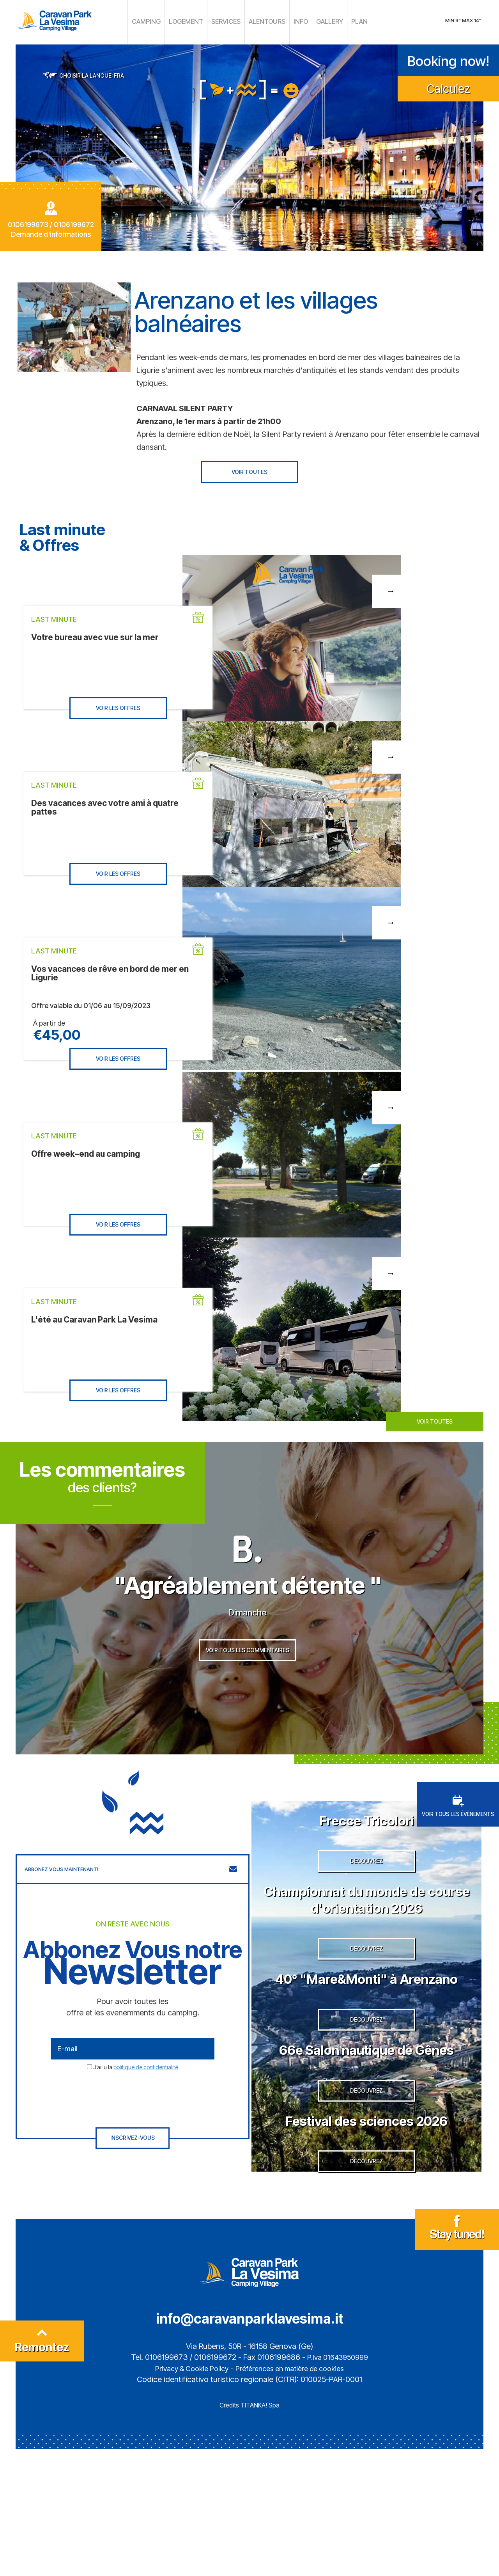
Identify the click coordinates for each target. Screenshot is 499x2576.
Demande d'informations (51, 232)
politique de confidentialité (145, 2098)
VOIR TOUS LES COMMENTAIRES (247, 1686)
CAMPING (157, 21)
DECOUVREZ (366, 1904)
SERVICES (227, 21)
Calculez (448, 86)
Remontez (42, 2471)
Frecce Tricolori (366, 1850)
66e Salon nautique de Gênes (366, 2142)
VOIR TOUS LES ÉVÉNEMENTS (458, 1837)
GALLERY (320, 21)
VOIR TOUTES (249, 469)
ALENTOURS (263, 21)
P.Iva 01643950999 (337, 2484)
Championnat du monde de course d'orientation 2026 (366, 1942)
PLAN (347, 21)
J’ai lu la (135, 2098)
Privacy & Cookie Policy (185, 2495)
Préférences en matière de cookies (293, 2495)
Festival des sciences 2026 (366, 2234)
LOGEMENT (192, 21)
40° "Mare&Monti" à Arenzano (366, 2042)
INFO (293, 21)
